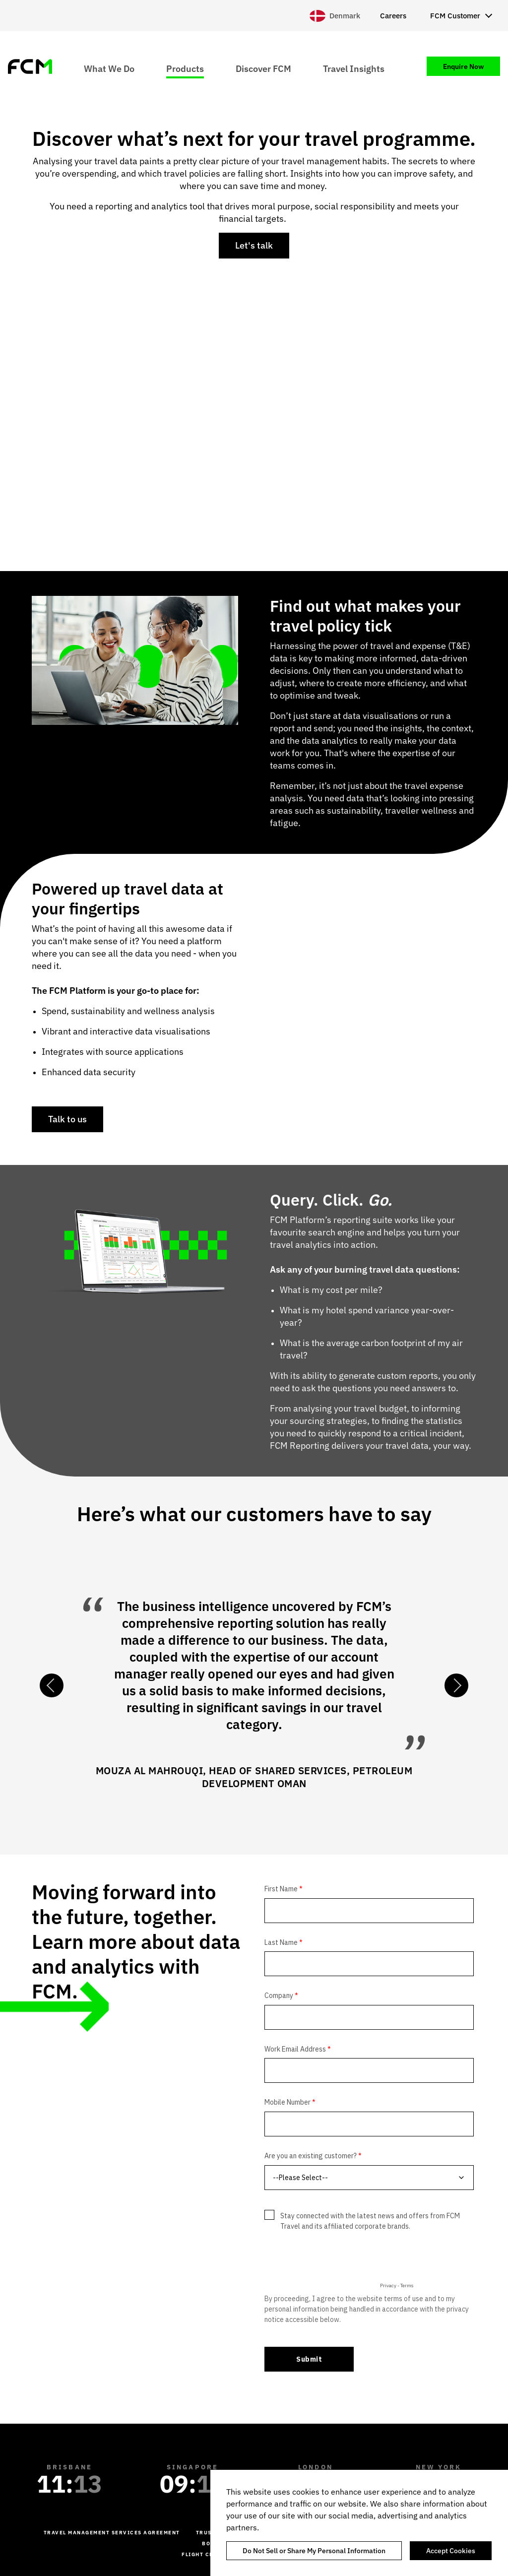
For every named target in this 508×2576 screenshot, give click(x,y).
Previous (52, 1685)
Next (456, 1685)
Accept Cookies (450, 2550)
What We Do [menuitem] (109, 68)
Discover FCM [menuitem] (263, 68)
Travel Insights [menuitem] (353, 68)
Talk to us (67, 1119)
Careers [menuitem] (393, 15)
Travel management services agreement (112, 2532)
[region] (359, 2523)
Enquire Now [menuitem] (463, 66)
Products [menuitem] (185, 68)
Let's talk (254, 245)
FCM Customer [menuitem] (455, 15)
